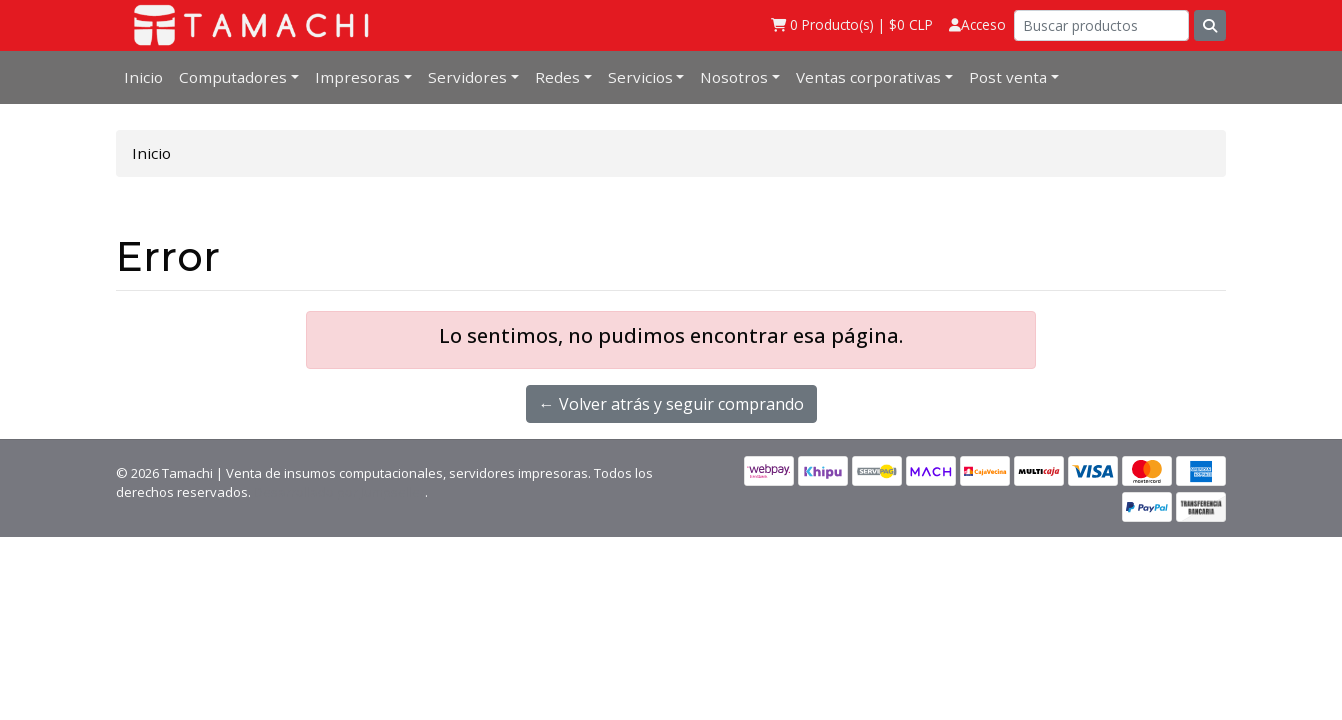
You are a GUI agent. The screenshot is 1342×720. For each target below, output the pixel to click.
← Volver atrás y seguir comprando (671, 404)
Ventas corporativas (868, 77)
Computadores (233, 77)
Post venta (1008, 77)
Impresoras (357, 77)
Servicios (640, 77)
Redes (557, 77)
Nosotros (734, 77)
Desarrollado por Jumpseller (339, 492)
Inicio (143, 77)
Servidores (467, 77)
